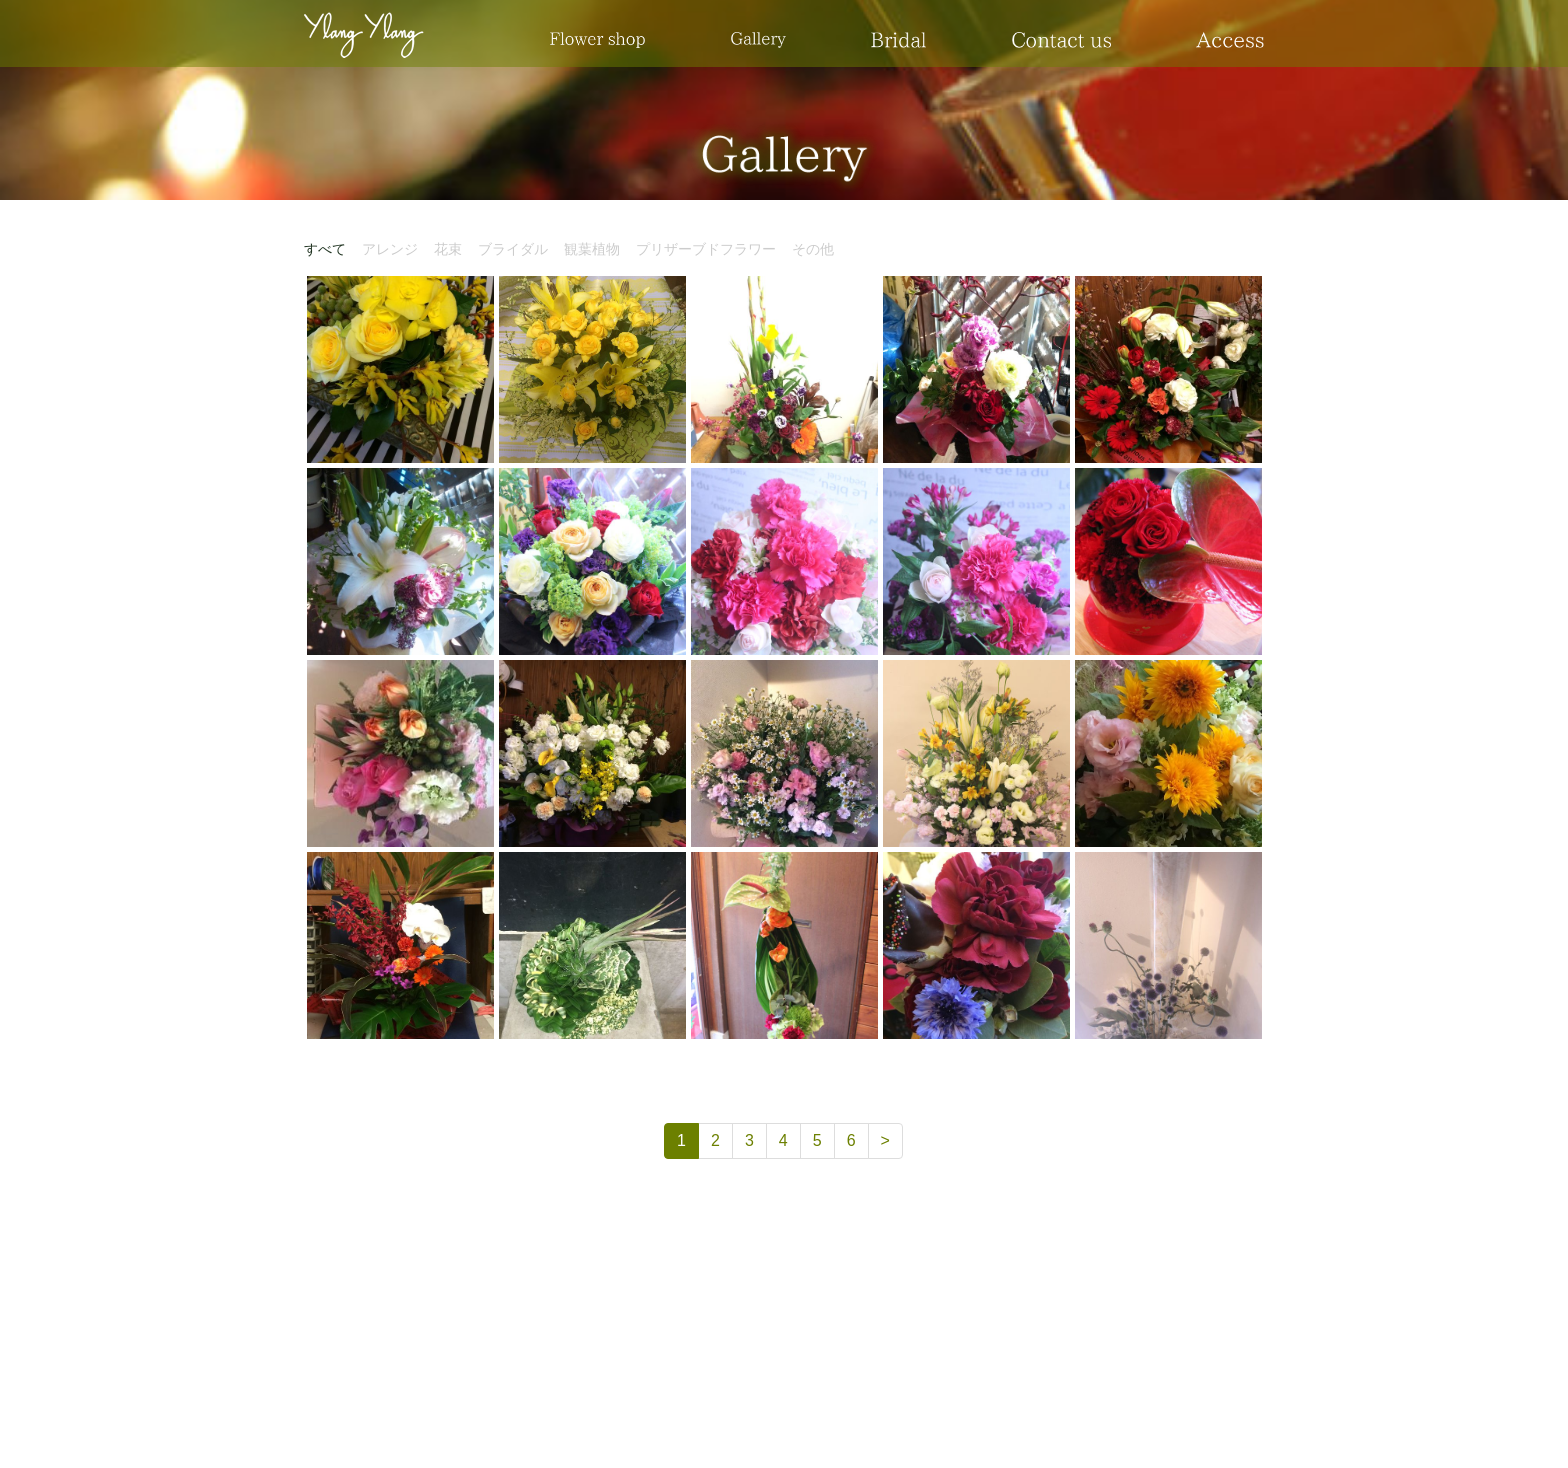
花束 (448, 249)
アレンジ (390, 249)
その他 (813, 249)
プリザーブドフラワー (706, 249)
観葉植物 (592, 249)
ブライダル (513, 249)
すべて (325, 249)
